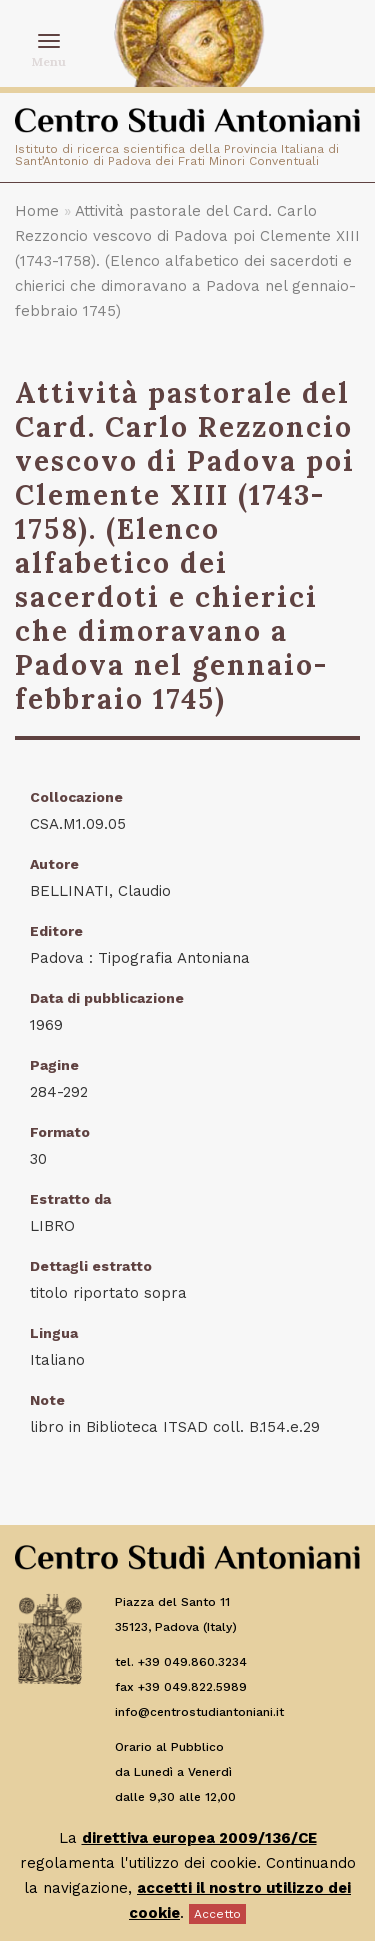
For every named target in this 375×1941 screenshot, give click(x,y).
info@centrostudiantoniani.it (199, 1712)
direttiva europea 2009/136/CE (199, 1838)
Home (37, 211)
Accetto (217, 1914)
